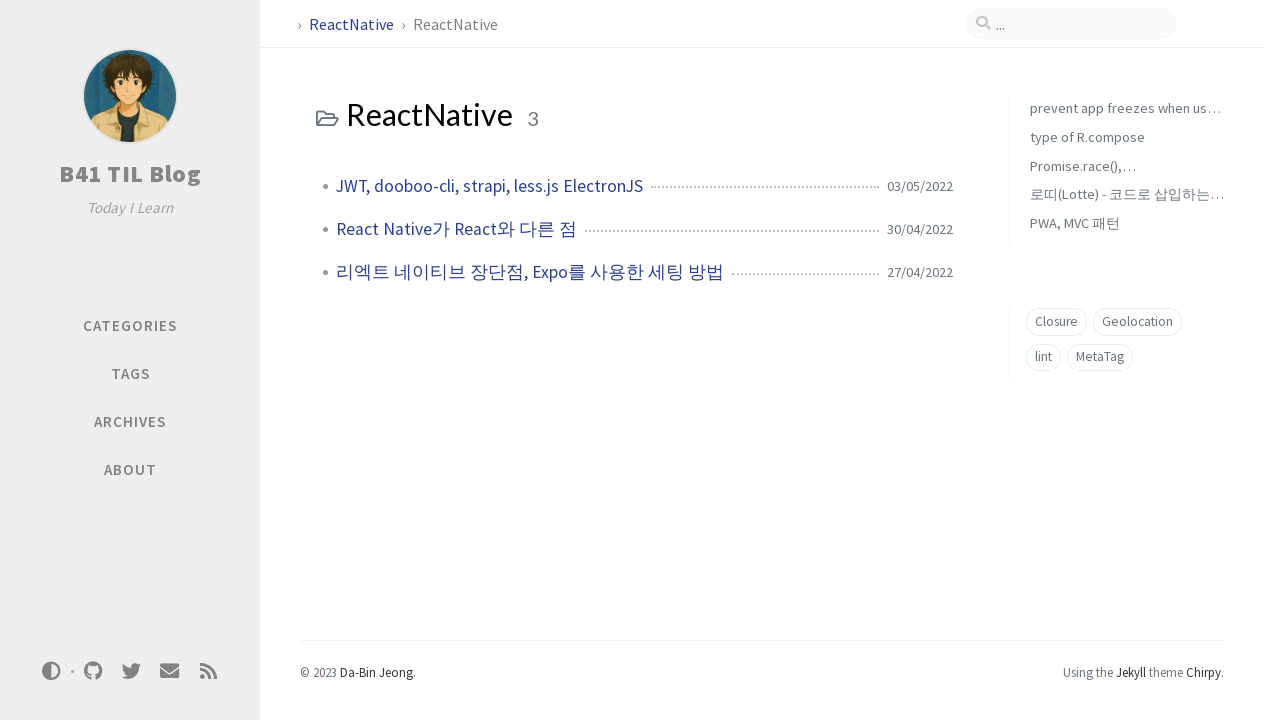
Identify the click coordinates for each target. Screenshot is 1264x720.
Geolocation (1137, 321)
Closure (1056, 321)
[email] (170, 671)
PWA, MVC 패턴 (1075, 223)
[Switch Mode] (52, 671)
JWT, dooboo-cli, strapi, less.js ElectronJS (489, 186)
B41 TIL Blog (130, 173)
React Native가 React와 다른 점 (456, 229)
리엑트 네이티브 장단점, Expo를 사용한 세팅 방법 (530, 272)
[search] (1079, 24)
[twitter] (131, 671)
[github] (93, 671)
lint (1043, 356)
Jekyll (1131, 672)
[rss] (208, 671)
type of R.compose (1087, 137)
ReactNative (353, 24)
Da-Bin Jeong (376, 672)
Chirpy (1203, 672)
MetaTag (1100, 356)
